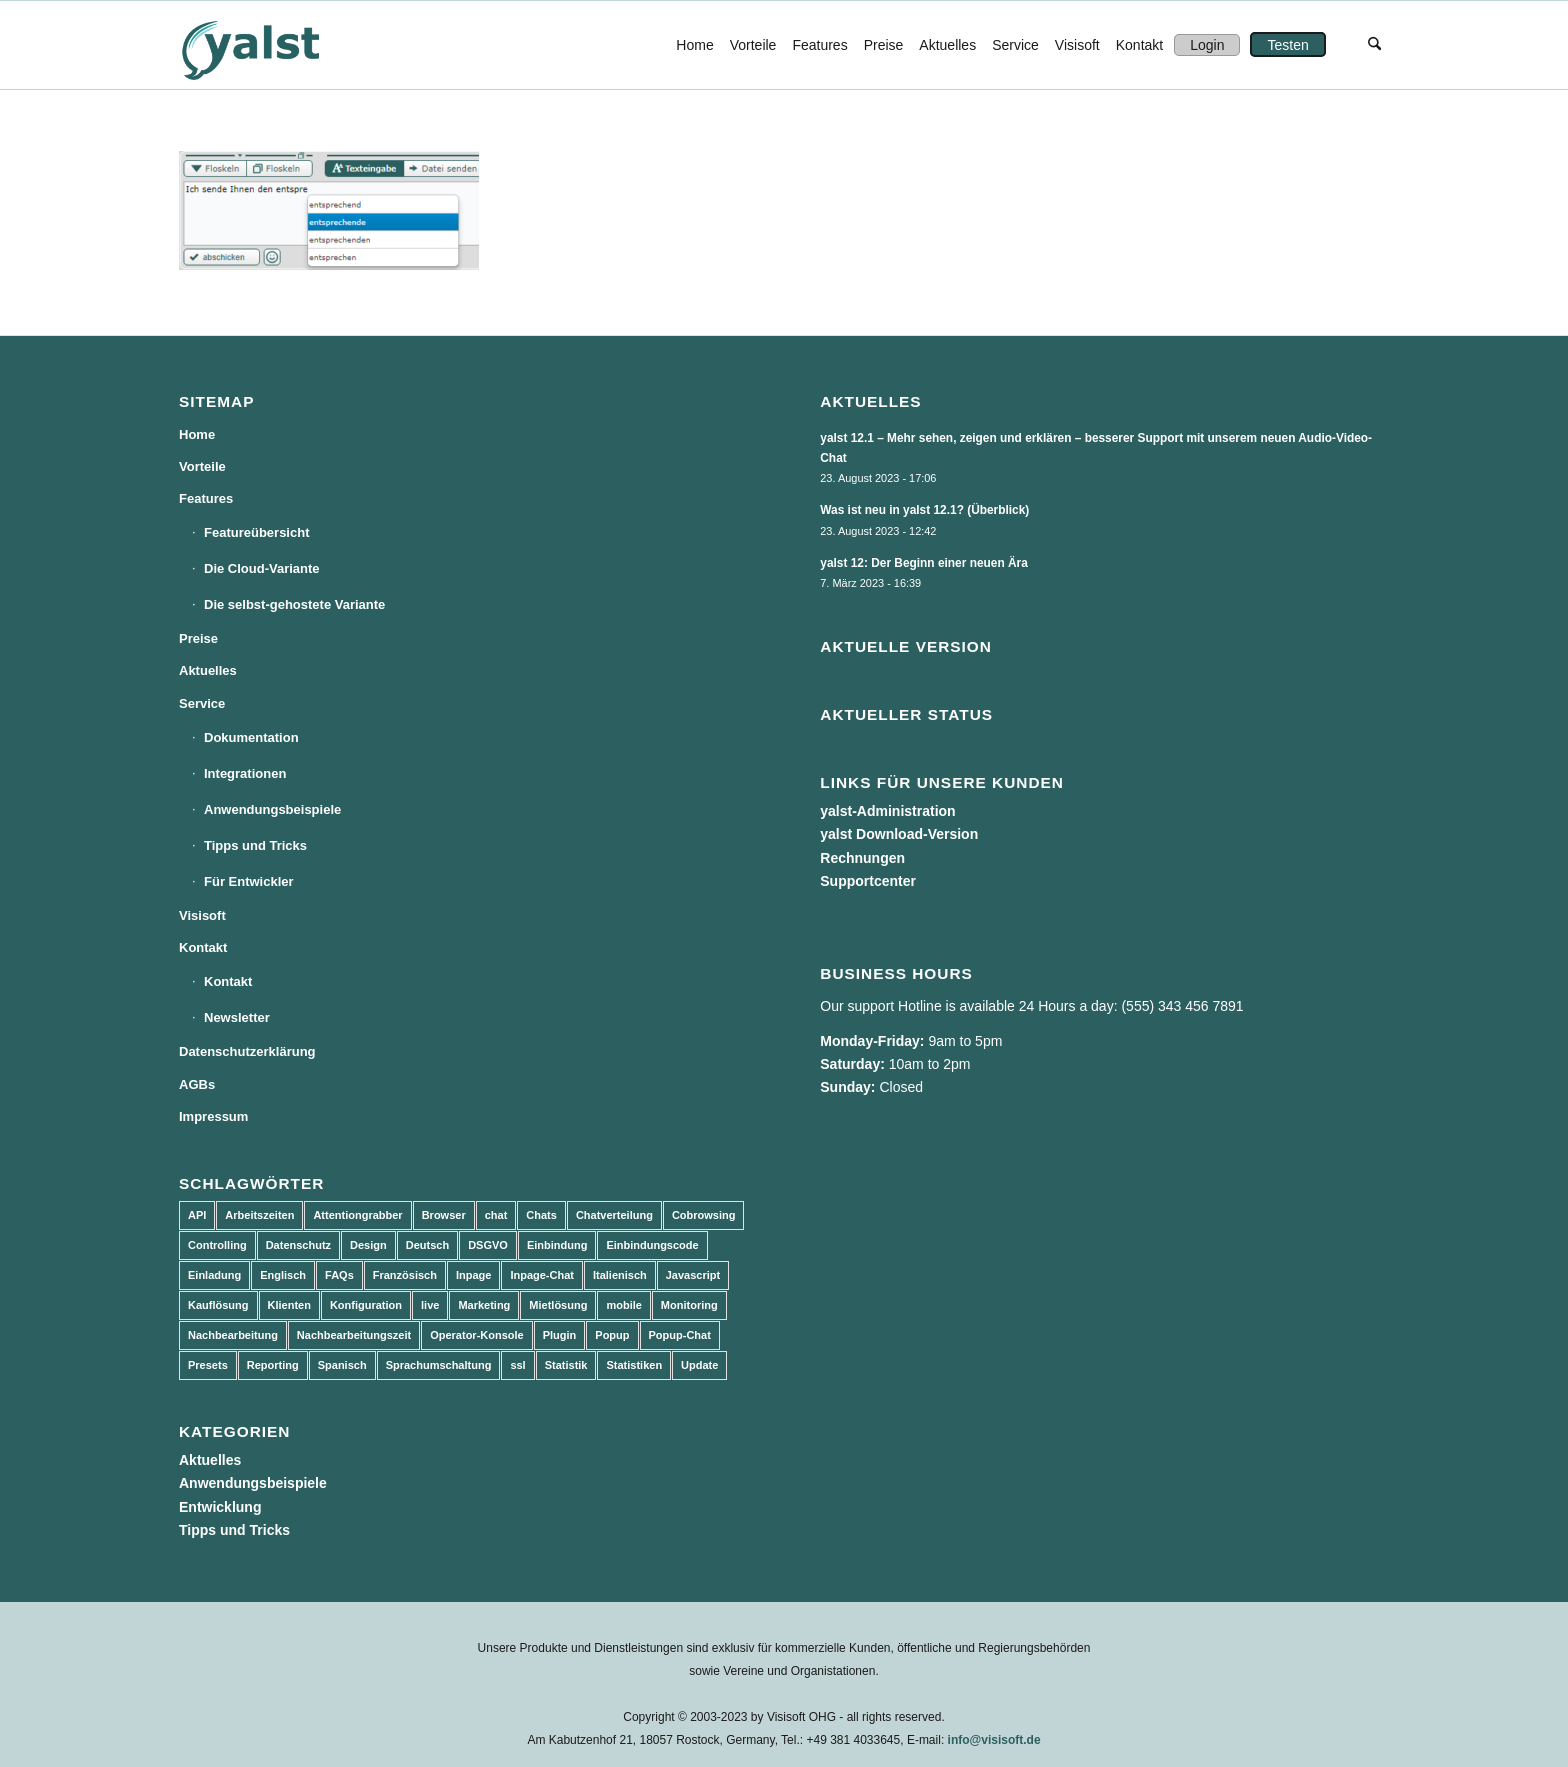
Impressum (213, 1116)
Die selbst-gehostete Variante (294, 604)
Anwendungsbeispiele (272, 809)
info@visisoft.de (994, 1740)
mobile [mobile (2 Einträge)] (623, 1305)
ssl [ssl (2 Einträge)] (517, 1365)
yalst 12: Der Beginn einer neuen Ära (924, 563)
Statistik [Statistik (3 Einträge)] (566, 1365)
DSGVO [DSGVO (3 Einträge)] (488, 1245)
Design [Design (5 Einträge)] (368, 1245)
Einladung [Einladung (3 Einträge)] (214, 1275)
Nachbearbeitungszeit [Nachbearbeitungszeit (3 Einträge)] (354, 1335)
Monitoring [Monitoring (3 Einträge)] (689, 1305)
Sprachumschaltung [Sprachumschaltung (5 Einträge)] (439, 1365)
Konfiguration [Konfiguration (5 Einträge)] (366, 1305)
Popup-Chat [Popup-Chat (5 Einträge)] (680, 1335)
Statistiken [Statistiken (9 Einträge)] (634, 1365)
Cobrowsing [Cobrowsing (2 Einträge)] (704, 1215)
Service (202, 703)
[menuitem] (694, 45)
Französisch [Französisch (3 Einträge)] (405, 1275)
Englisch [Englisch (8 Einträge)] (283, 1275)
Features (206, 498)
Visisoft (202, 915)
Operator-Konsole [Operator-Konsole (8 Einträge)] (477, 1335)
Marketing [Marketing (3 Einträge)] (484, 1305)
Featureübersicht (256, 532)
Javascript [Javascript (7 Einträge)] (693, 1275)
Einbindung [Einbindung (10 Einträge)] (557, 1245)
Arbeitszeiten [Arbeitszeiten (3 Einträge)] (259, 1215)
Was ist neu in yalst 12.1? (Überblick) (924, 510)
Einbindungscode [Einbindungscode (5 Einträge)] (652, 1245)
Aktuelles (208, 670)
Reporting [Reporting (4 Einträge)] (273, 1365)
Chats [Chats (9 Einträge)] (541, 1215)
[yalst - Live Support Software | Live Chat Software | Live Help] (275, 45)
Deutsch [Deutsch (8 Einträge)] (427, 1245)
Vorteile (202, 466)
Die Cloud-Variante (262, 568)
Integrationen (245, 773)
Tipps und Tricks (255, 845)
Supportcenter (868, 881)
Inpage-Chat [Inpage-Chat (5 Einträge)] (542, 1275)
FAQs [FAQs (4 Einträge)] (339, 1275)
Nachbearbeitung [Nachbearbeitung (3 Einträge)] (233, 1335)
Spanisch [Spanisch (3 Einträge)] (342, 1365)
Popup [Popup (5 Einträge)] (612, 1335)
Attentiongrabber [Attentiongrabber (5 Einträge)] (357, 1215)
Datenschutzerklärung (247, 1051)
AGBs (197, 1084)
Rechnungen (862, 858)
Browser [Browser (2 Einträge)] (444, 1215)
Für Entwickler (249, 881)
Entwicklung (220, 1507)
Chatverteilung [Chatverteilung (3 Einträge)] (614, 1215)
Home (197, 434)
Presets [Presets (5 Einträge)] (208, 1365)
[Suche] (1374, 45)
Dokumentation (251, 737)
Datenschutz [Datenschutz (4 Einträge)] (298, 1245)
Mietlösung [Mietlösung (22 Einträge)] (558, 1305)
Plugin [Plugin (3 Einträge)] (560, 1335)
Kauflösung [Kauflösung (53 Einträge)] (218, 1305)
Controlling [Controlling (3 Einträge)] (217, 1245)
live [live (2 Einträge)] (430, 1305)
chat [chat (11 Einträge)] (496, 1215)
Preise (198, 638)
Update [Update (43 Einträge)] (699, 1365)
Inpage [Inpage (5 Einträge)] (473, 1275)
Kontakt (203, 947)
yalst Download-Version (899, 834)
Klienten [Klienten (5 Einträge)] (289, 1305)
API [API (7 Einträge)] (197, 1215)
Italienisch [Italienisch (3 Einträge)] (620, 1275)
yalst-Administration (887, 811)
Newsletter (237, 1017)
